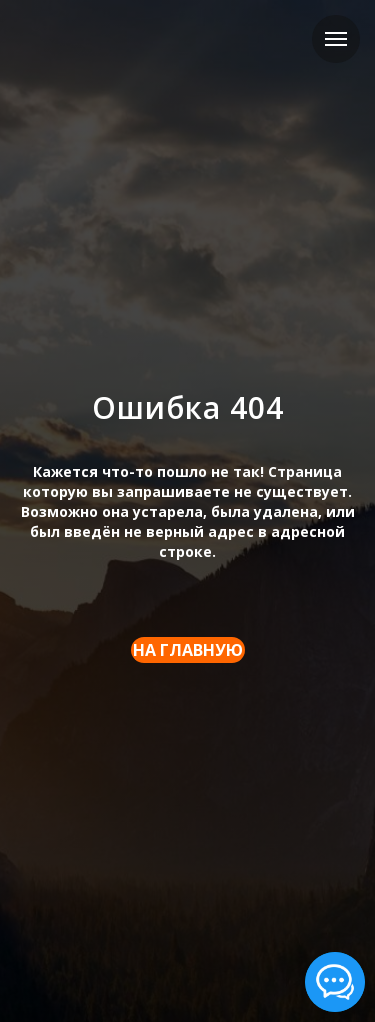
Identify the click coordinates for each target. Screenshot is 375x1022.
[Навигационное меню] (336, 39)
